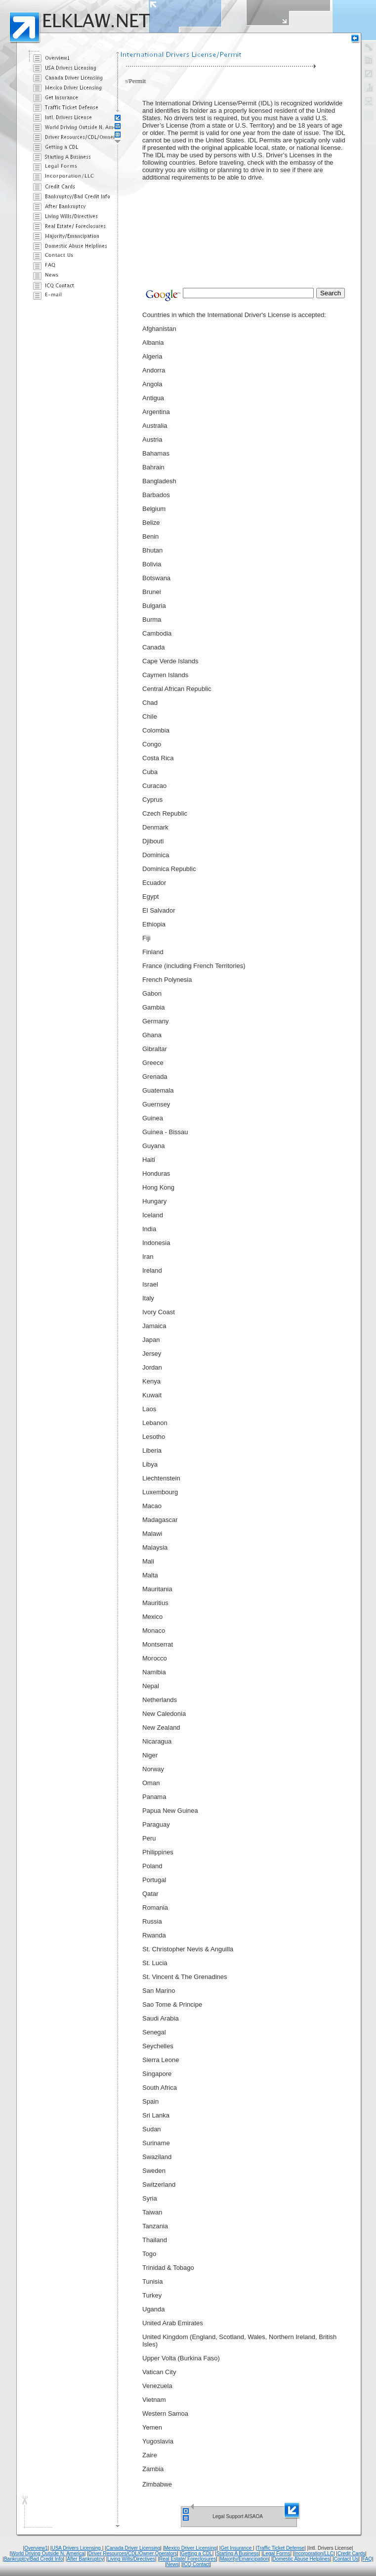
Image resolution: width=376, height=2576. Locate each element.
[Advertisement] (191, 209)
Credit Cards (351, 2553)
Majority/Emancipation (244, 2559)
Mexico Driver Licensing (190, 2548)
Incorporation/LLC (314, 2553)
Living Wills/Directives (131, 2559)
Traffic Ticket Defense (280, 2548)
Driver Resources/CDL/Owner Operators (132, 2553)
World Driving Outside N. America (47, 2553)
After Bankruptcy (85, 2559)
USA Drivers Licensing (76, 2548)
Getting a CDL (196, 2553)
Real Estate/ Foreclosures (187, 2559)
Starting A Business (237, 2553)
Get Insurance (236, 2548)
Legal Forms (277, 2553)
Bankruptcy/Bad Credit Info (33, 2559)
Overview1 (35, 2548)
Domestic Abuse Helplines (301, 2559)
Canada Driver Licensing (133, 2548)
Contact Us (346, 2559)
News (173, 2564)
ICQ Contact (196, 2564)
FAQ (367, 2559)
